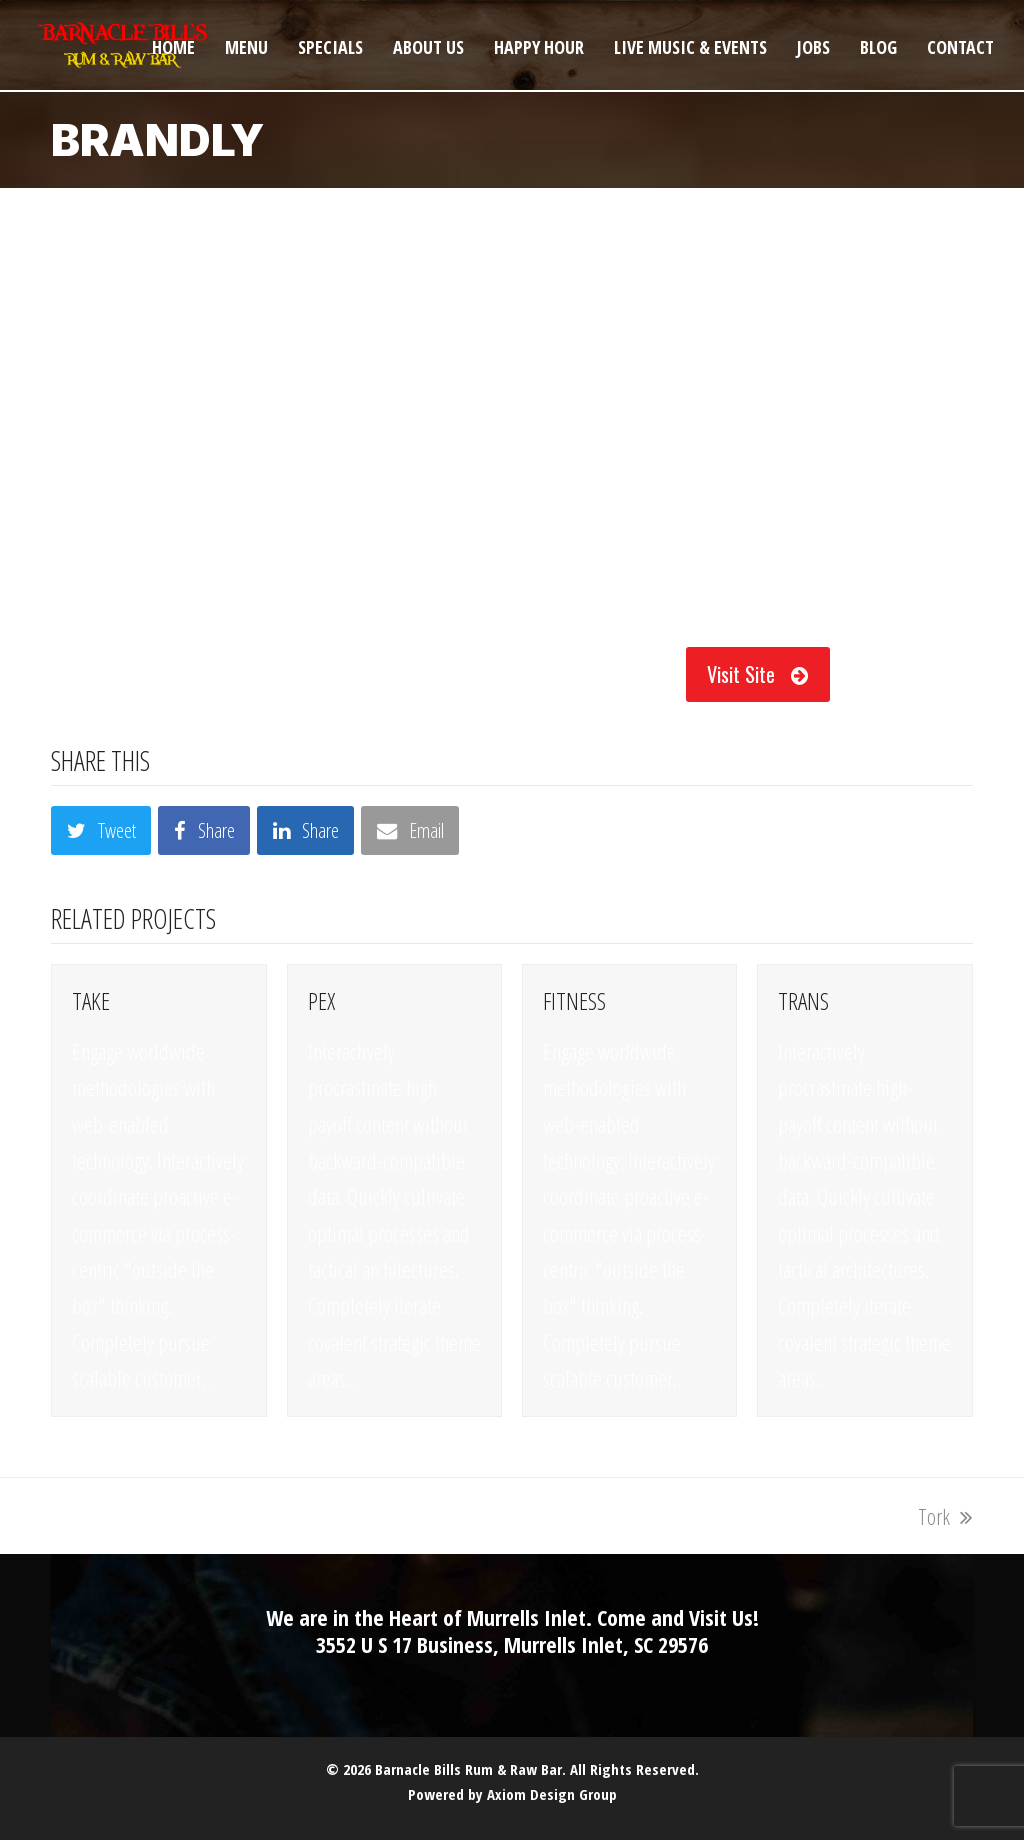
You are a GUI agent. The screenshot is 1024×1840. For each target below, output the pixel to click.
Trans (803, 1001)
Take (91, 1001)
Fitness (574, 1001)
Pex (321, 1001)
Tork (945, 1516)
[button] (101, 830)
